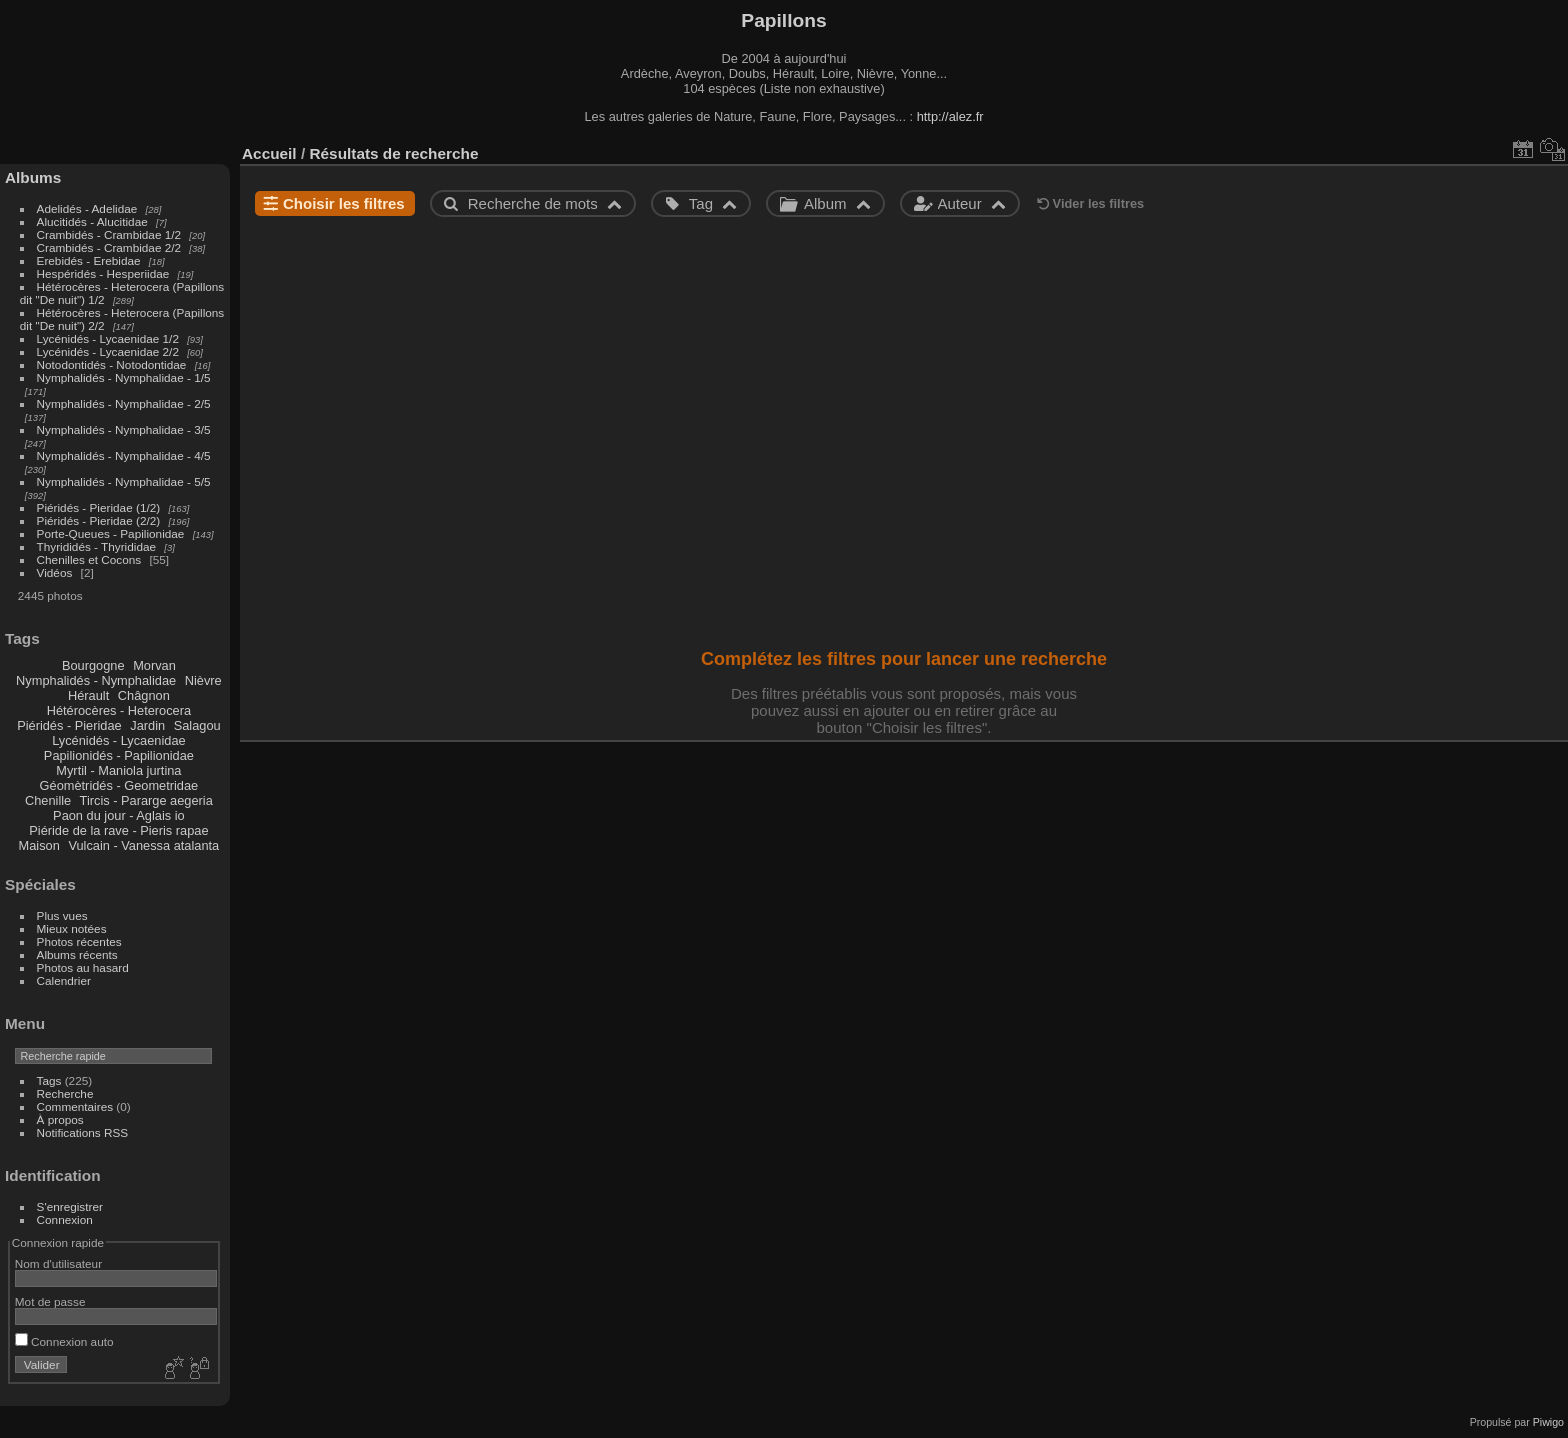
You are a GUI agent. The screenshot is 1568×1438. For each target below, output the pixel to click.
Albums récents (77, 954)
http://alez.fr (950, 116)
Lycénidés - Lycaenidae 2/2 (108, 351)
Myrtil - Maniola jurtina (118, 770)
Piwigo (1548, 1422)
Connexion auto (64, 1341)
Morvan (154, 665)
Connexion (65, 1219)
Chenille (48, 800)
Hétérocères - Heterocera (119, 710)
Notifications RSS (83, 1132)
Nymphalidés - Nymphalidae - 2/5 (124, 403)
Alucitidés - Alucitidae (92, 221)
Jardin (147, 725)
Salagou (197, 725)
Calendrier (64, 980)
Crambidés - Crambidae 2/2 (109, 247)
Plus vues (62, 915)
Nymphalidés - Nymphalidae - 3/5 (124, 429)
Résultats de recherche (393, 153)
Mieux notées (72, 928)
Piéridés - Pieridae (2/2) (99, 520)
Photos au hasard (83, 967)
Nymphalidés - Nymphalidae (96, 680)
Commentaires (75, 1106)
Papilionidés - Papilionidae (119, 755)
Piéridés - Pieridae (69, 725)
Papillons (783, 20)
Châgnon (144, 695)
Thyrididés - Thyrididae (96, 546)
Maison (39, 845)
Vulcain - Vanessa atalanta (143, 845)
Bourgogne (93, 665)
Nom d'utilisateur (58, 1263)
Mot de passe (50, 1301)
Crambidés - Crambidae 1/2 (109, 234)
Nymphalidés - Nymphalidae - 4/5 (124, 455)
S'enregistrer (70, 1206)
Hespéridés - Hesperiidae (103, 273)
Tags (49, 1080)
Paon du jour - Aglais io (119, 815)
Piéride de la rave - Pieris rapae (118, 830)
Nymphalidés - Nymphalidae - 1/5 (124, 377)
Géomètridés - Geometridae (119, 785)
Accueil (269, 153)
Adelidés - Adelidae (87, 208)
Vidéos (55, 572)
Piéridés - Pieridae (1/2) (99, 507)
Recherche (65, 1093)
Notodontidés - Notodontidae (112, 364)
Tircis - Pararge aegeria (146, 800)
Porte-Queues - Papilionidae (111, 533)
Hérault (88, 695)
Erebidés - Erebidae (89, 260)
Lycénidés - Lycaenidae (119, 740)
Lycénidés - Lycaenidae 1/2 (108, 338)
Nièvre (203, 680)
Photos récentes (79, 941)
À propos (60, 1119)
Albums (33, 177)
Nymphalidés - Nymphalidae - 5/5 (124, 481)
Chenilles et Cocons (89, 559)
